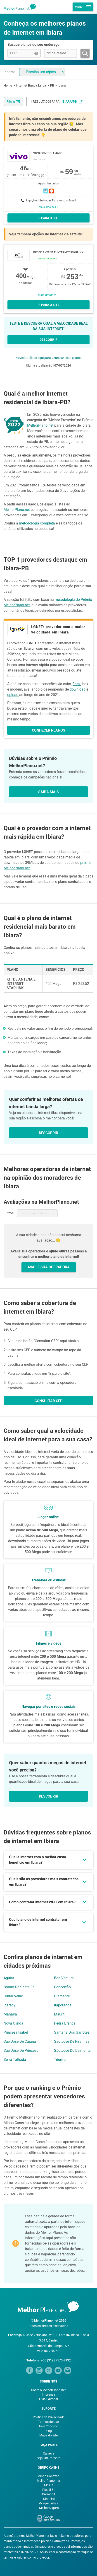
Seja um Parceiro (48, 2458)
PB (52, 85)
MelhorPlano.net (40, 425)
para (67, 101)
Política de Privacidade (48, 2417)
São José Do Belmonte (72, 2050)
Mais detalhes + (48, 207)
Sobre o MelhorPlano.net (48, 2390)
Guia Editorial (48, 2399)
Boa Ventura (64, 1978)
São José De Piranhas (71, 2041)
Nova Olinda (13, 2023)
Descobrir (48, 1796)
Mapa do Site (48, 2435)
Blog (48, 2431)
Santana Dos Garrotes (71, 2032)
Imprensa (48, 2394)
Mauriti (59, 2014)
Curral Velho (13, 1996)
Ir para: (9, 72)
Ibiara (62, 85)
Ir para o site (48, 305)
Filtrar (13, 101)
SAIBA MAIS (48, 792)
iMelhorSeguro (48, 2508)
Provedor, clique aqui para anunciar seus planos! (48, 358)
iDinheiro (49, 2499)
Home (8, 85)
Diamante (62, 1996)
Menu (83, 7)
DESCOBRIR (49, 339)
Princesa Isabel (16, 2032)
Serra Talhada (15, 2059)
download (78, 689)
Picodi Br (48, 2489)
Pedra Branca (65, 2023)
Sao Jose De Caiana (20, 2041)
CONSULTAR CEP (48, 1401)
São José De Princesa (21, 2050)
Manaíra (10, 2014)
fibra (77, 684)
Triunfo (60, 2059)
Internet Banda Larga (31, 85)
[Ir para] (42, 72)
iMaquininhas (48, 2503)
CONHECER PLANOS (48, 730)
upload (13, 695)
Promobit (48, 2494)
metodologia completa (37, 523)
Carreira (48, 2453)
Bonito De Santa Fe (19, 1987)
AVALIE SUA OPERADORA (49, 1267)
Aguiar (9, 1978)
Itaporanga (62, 2005)
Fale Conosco (48, 2426)
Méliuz (48, 2485)
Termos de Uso (48, 2422)
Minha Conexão (48, 2476)
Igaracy (9, 2005)
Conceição (62, 1987)
